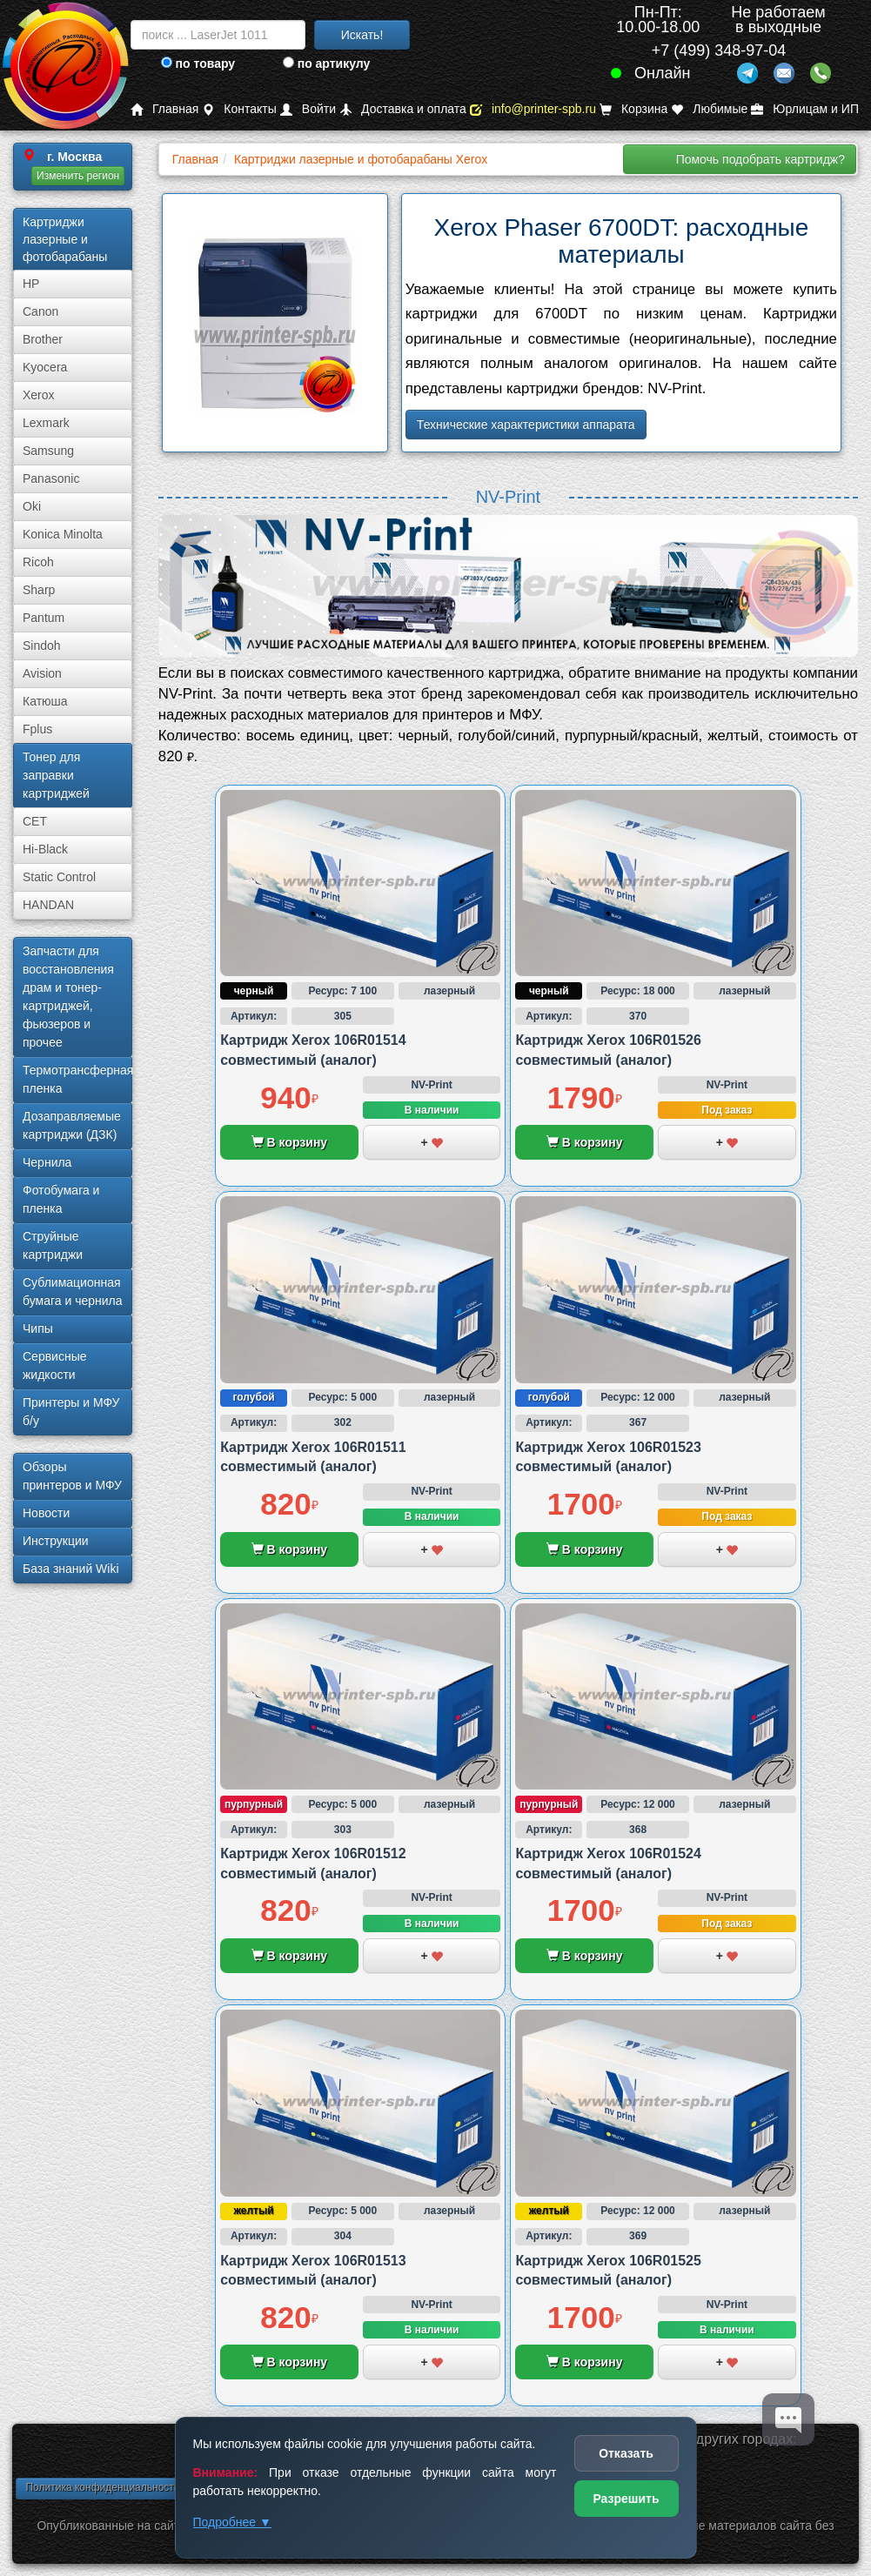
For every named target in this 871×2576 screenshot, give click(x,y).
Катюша (45, 701)
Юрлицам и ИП (805, 109)
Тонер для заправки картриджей (56, 775)
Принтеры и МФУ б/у (71, 1411)
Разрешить (626, 2499)
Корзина (633, 109)
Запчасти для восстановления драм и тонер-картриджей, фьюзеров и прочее (68, 996)
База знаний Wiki (71, 1569)
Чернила (47, 1162)
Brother (43, 339)
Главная (164, 109)
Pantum (43, 618)
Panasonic (51, 478)
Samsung (48, 451)
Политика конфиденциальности (102, 2487)
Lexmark (46, 423)
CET (35, 821)
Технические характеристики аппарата (526, 425)
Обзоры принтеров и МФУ (72, 1476)
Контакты (239, 109)
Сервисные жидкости (55, 1365)
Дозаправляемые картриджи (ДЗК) (72, 1125)
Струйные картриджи (53, 1245)
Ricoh (38, 562)
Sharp (39, 590)
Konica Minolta (63, 534)
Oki (32, 506)
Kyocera (45, 367)
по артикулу (327, 63)
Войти (308, 109)
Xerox (39, 395)
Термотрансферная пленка (77, 1079)
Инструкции (56, 1541)
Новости (46, 1513)
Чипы (38, 1328)
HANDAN (48, 905)
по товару (198, 63)
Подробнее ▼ (232, 2522)
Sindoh (42, 645)
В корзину (289, 1142)
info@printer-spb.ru (533, 109)
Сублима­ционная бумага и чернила (73, 1291)
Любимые (709, 109)
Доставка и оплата (402, 109)
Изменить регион (78, 176)
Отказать (626, 2453)
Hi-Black (45, 849)
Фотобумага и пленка (61, 1199)
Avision (42, 673)
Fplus (37, 729)
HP (31, 284)
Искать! (362, 35)
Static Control (59, 877)
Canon (40, 311)
